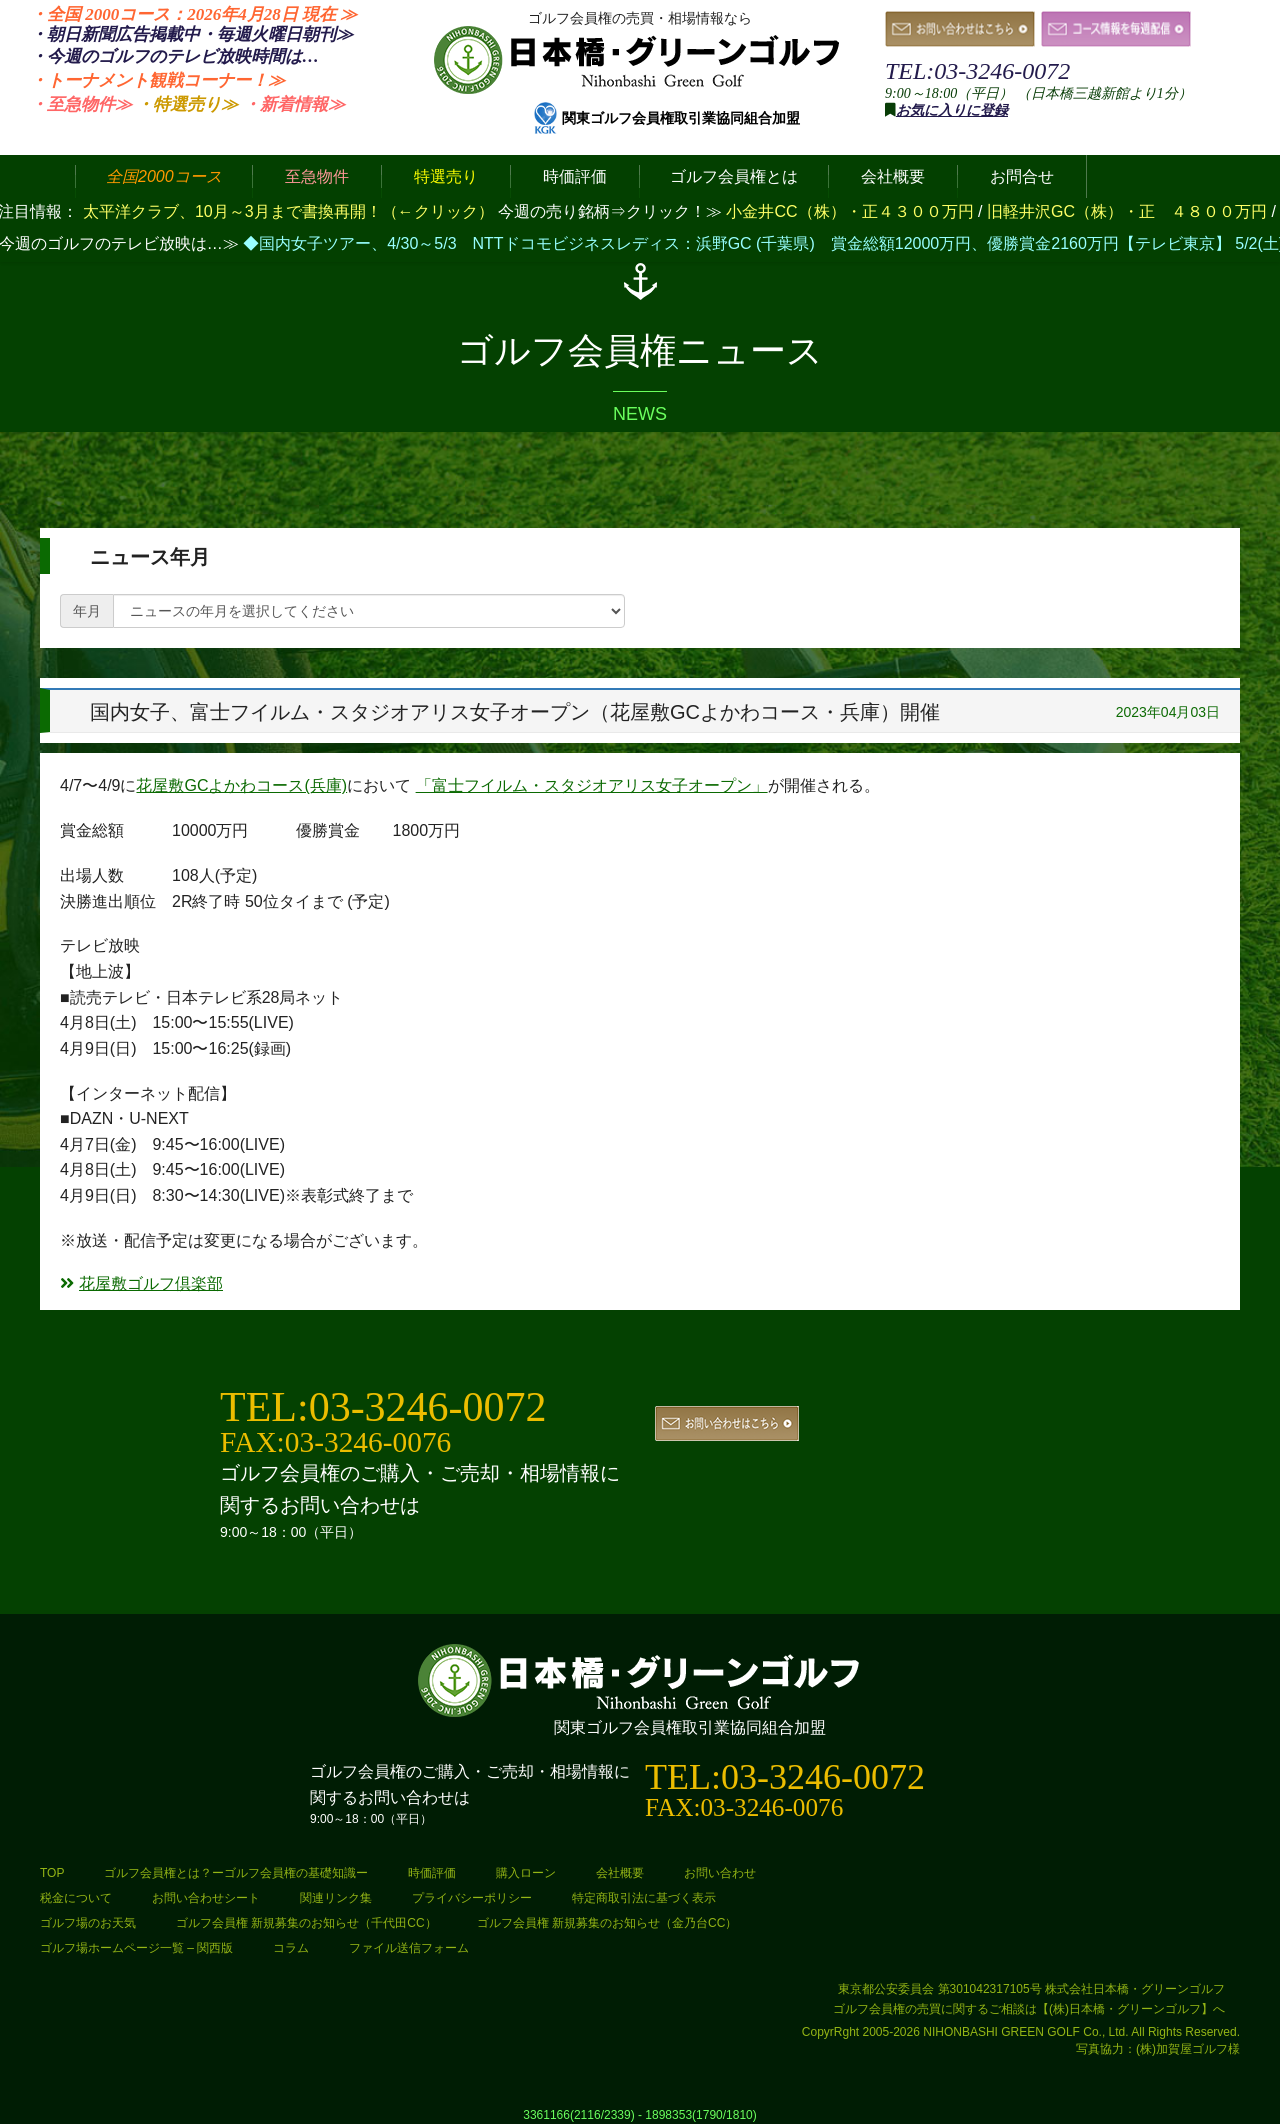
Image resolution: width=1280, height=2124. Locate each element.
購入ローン (526, 1873)
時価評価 (432, 1873)
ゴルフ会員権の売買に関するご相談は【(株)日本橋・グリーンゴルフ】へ (1029, 2009)
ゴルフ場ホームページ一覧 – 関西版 (136, 1948)
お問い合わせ (720, 1873)
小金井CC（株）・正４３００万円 (852, 211)
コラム (291, 1948)
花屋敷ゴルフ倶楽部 (141, 1283)
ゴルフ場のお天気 (88, 1923)
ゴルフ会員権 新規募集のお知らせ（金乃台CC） (607, 1923)
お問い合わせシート (206, 1898)
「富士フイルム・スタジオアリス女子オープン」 (592, 785)
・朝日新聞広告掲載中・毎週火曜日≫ (191, 34)
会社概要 (620, 1873)
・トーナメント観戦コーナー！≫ (157, 80)
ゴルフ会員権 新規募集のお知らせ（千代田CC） (306, 1923)
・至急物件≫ (81, 104)
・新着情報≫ (294, 104)
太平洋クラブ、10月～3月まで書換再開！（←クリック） (288, 211)
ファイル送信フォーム (409, 1948)
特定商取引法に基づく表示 (644, 1898)
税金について (76, 1898)
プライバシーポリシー (472, 1898)
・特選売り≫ (187, 104)
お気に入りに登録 (952, 110)
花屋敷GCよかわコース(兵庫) (241, 785)
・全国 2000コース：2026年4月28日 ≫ (193, 14)
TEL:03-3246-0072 (977, 71)
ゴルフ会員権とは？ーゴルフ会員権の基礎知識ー (236, 1873)
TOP (52, 1873)
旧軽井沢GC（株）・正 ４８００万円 (1129, 211)
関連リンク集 (336, 1898)
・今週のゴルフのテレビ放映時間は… (174, 56)
